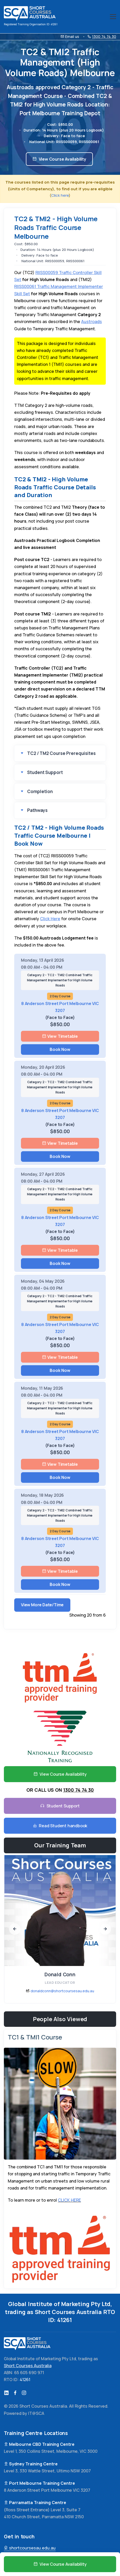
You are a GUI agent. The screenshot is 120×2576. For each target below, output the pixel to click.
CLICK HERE (69, 2200)
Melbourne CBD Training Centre (39, 2444)
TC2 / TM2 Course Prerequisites (61, 753)
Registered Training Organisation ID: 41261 (30, 24)
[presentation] (14, 1929)
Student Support (45, 772)
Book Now (60, 1049)
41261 (64, 2320)
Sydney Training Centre (31, 2464)
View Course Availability (59, 159)
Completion (40, 791)
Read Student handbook (60, 1826)
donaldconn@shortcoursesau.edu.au (62, 1990)
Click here (60, 195)
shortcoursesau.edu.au (30, 2548)
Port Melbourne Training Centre (39, 2483)
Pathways (37, 810)
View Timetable (60, 1036)
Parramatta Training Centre (35, 2502)
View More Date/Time (42, 1605)
